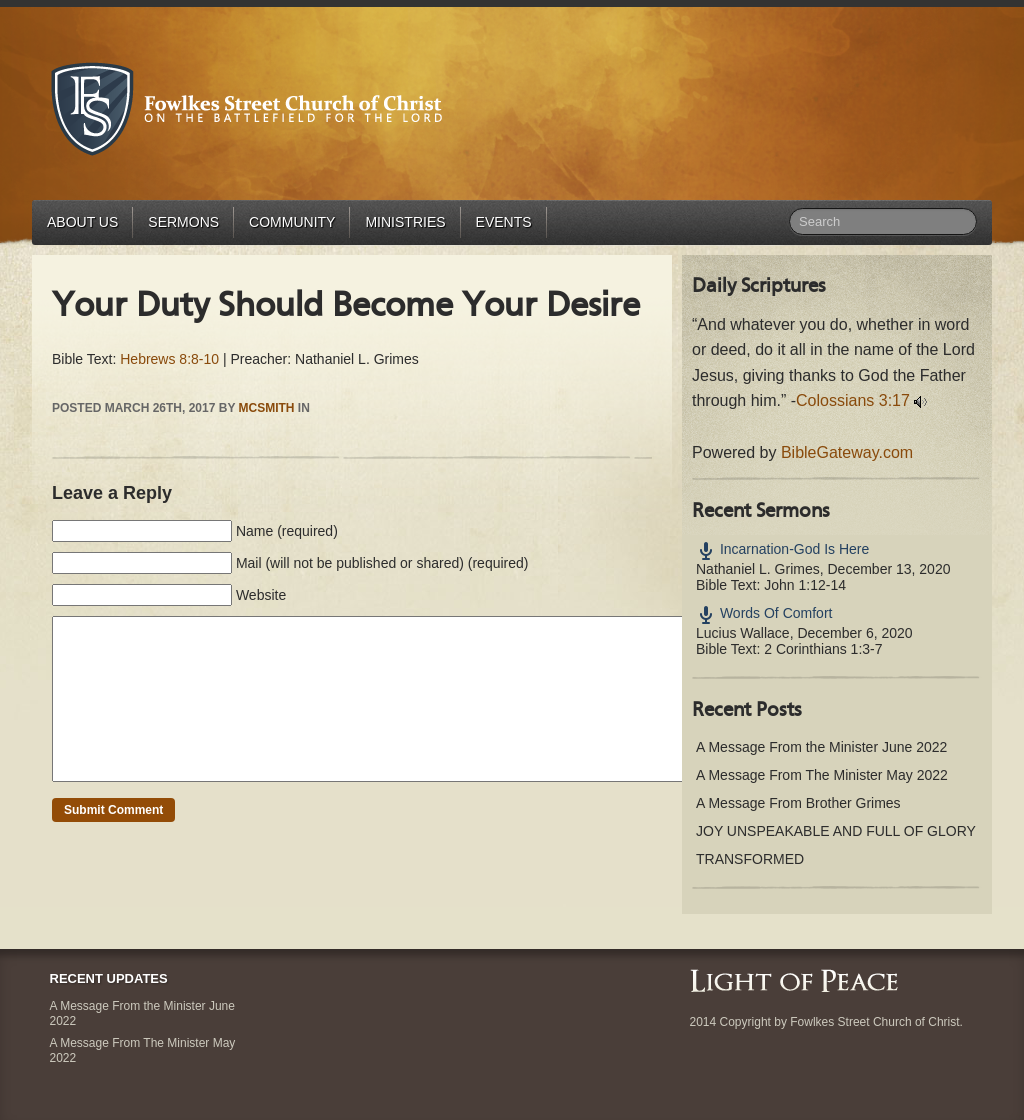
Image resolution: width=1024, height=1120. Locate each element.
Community (292, 222)
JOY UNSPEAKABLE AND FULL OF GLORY (836, 831)
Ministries (405, 222)
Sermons (183, 222)
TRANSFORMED (750, 859)
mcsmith (267, 408)
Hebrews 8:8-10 (169, 359)
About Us (82, 222)
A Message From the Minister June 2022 (821, 747)
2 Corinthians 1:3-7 (823, 649)
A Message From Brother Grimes (798, 803)
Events (504, 222)
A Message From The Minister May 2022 (822, 775)
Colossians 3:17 (853, 400)
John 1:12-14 (805, 585)
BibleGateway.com (847, 452)
